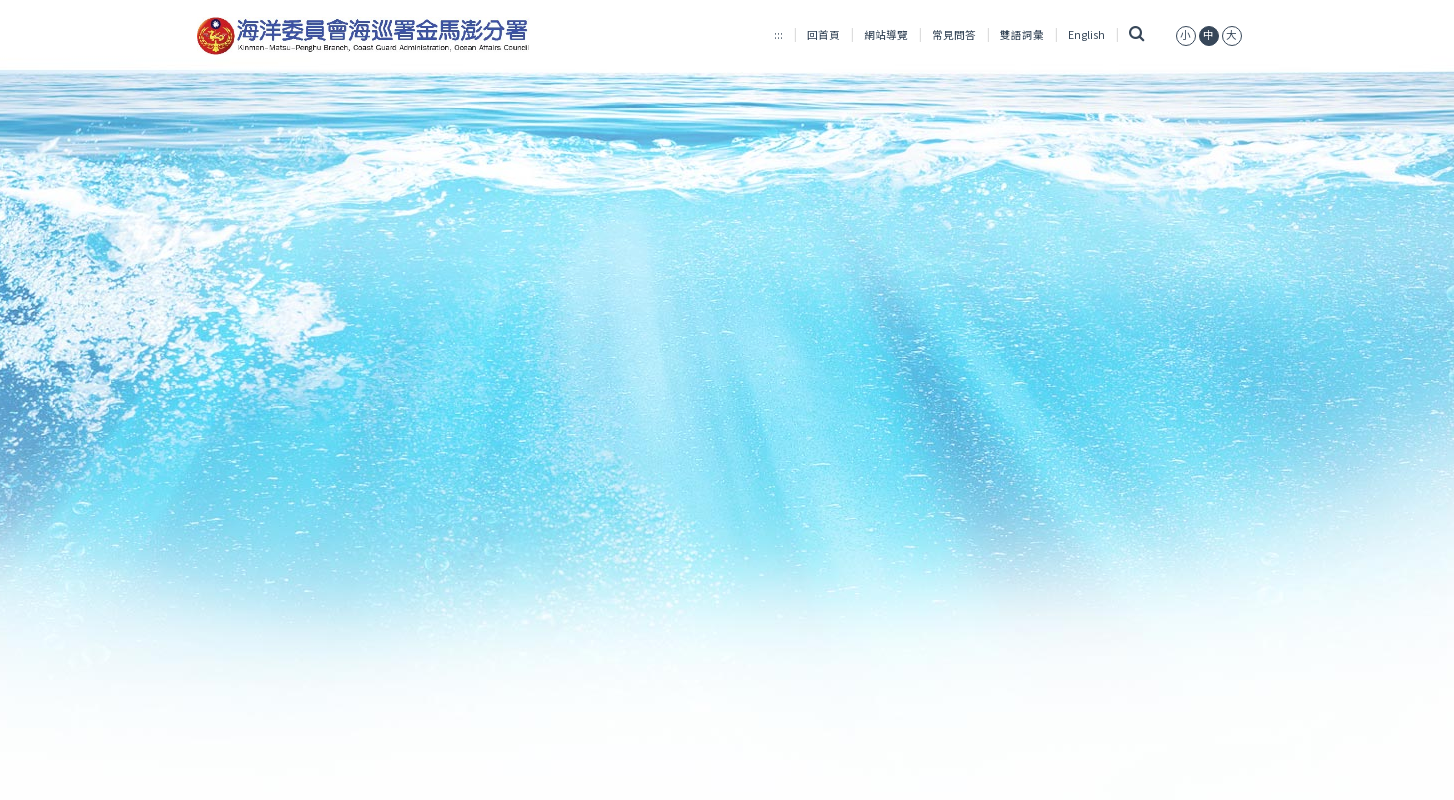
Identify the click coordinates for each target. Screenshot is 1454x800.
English (1086, 34)
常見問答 (954, 34)
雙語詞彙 (1022, 34)
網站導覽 (886, 34)
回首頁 (823, 34)
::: (778, 34)
